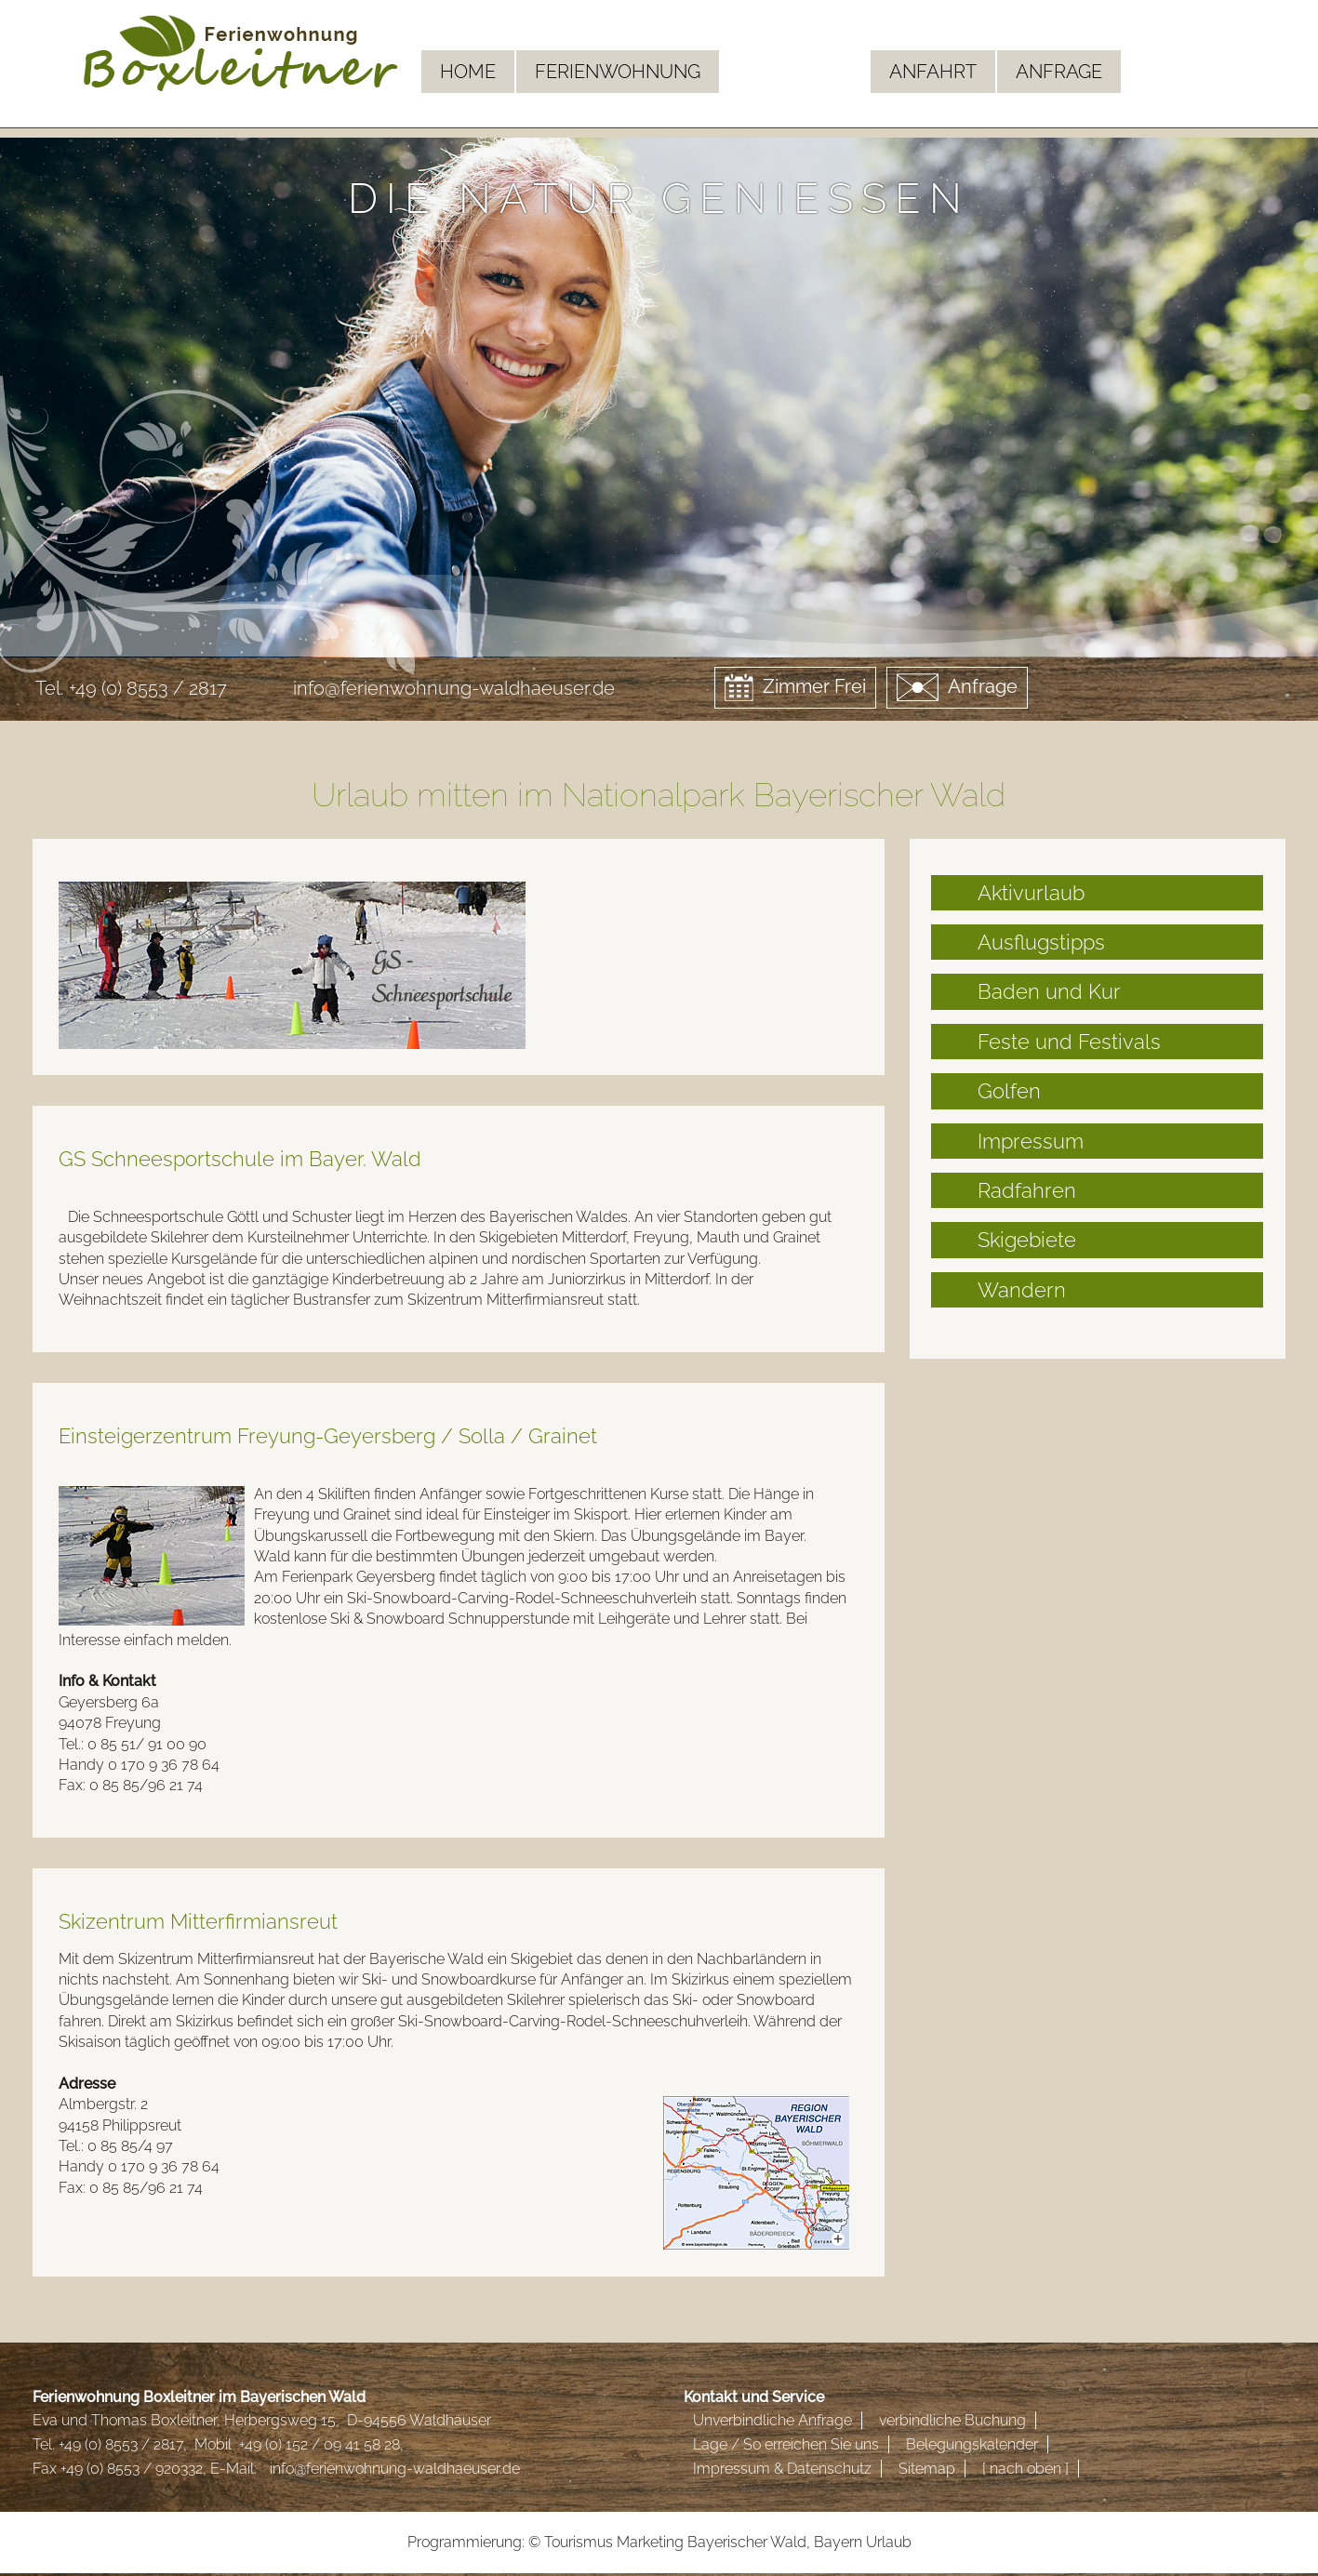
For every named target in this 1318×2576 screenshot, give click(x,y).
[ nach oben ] (1025, 2468)
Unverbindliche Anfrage (772, 2420)
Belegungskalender (972, 2444)
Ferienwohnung (617, 71)
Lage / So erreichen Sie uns (786, 2444)
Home (468, 71)
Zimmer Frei (795, 687)
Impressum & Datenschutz (782, 2468)
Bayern (838, 2542)
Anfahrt (933, 71)
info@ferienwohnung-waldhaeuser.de (454, 688)
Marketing (650, 2542)
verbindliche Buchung (952, 2420)
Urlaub (889, 2542)
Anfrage (1059, 71)
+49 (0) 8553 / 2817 (148, 688)
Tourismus (578, 2542)
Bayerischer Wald (746, 2542)
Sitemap (927, 2468)
